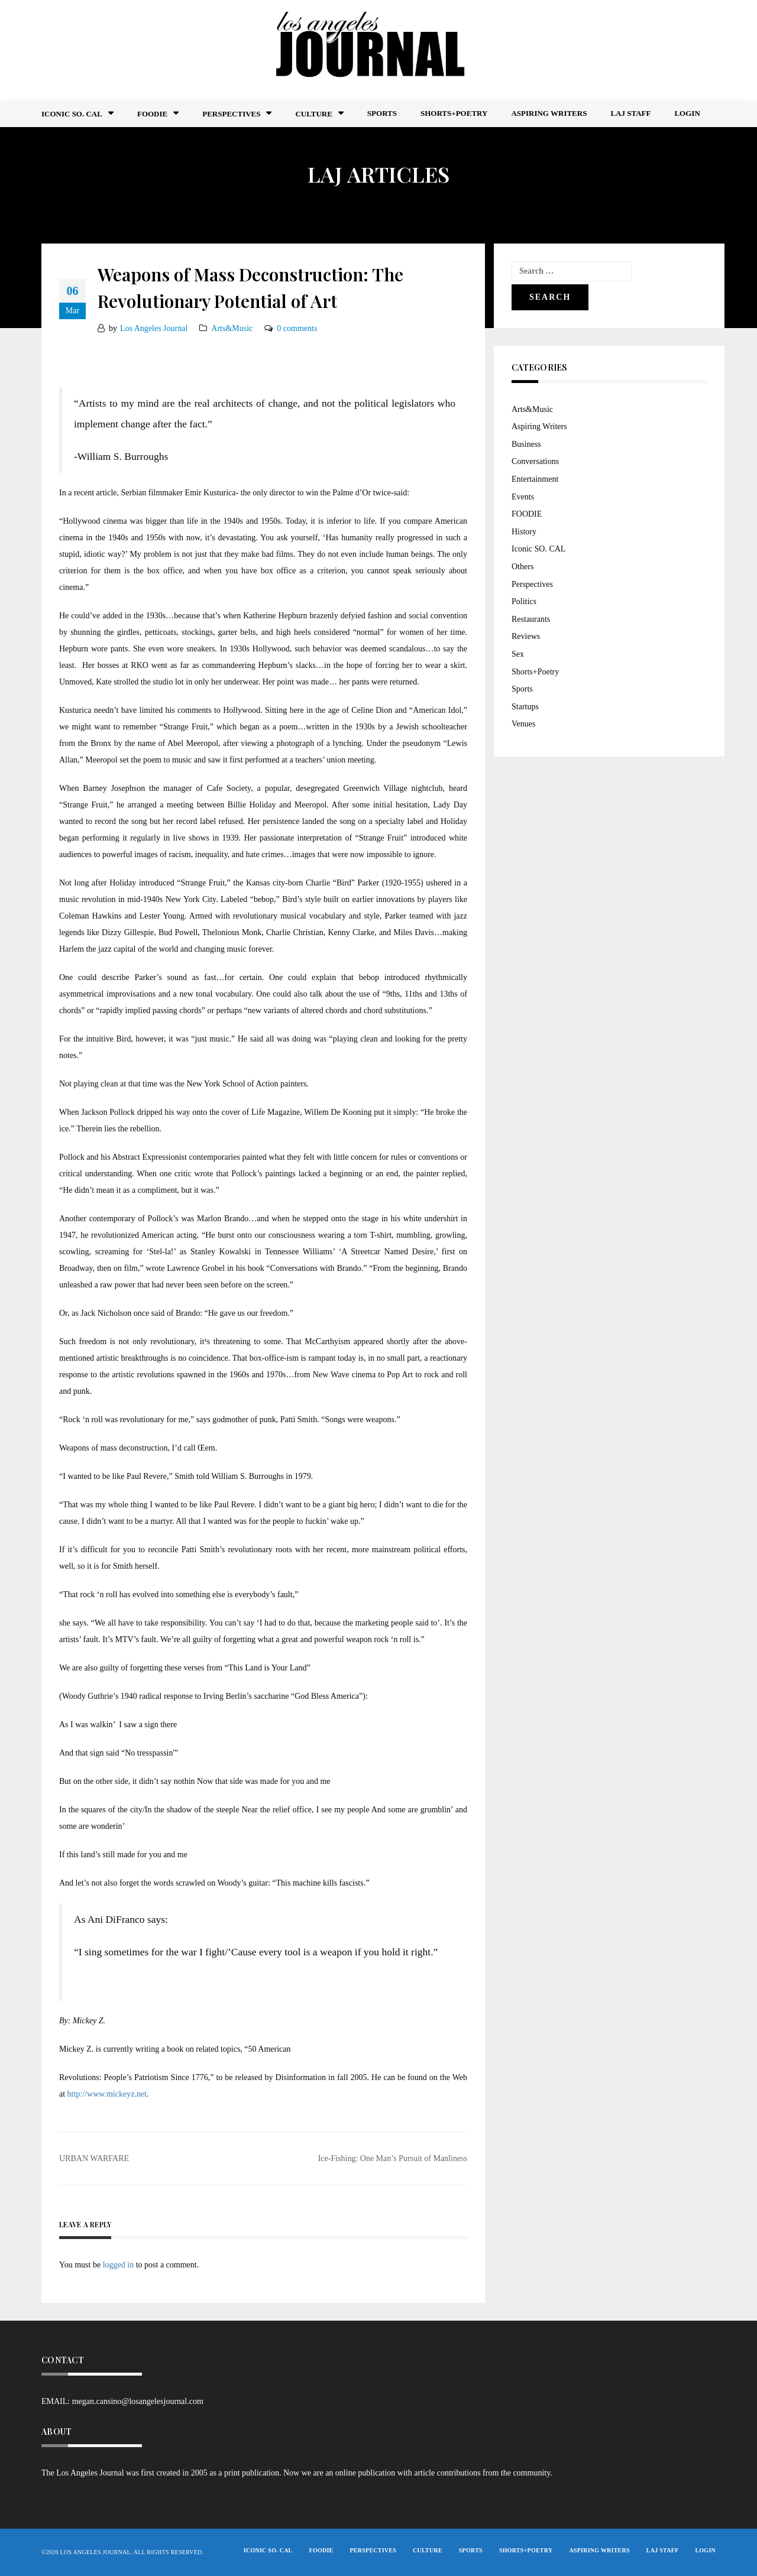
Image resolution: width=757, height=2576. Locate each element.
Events (523, 496)
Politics (524, 601)
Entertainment (535, 479)
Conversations (535, 461)
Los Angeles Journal (153, 328)
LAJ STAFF (630, 113)
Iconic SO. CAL (538, 548)
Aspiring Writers (549, 113)
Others (522, 566)
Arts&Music (232, 328)
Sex (518, 654)
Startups (525, 706)
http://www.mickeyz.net (107, 2094)
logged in (118, 2264)
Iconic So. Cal (71, 113)
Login (687, 113)
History (524, 531)
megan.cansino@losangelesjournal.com (137, 2401)
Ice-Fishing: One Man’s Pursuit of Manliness (392, 2158)
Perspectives (231, 113)
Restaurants (531, 619)
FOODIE (152, 113)
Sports (382, 113)
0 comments (297, 328)
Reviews (526, 636)
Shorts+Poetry (453, 113)
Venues (523, 723)
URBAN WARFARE (94, 2158)
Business (526, 444)
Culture (313, 113)
